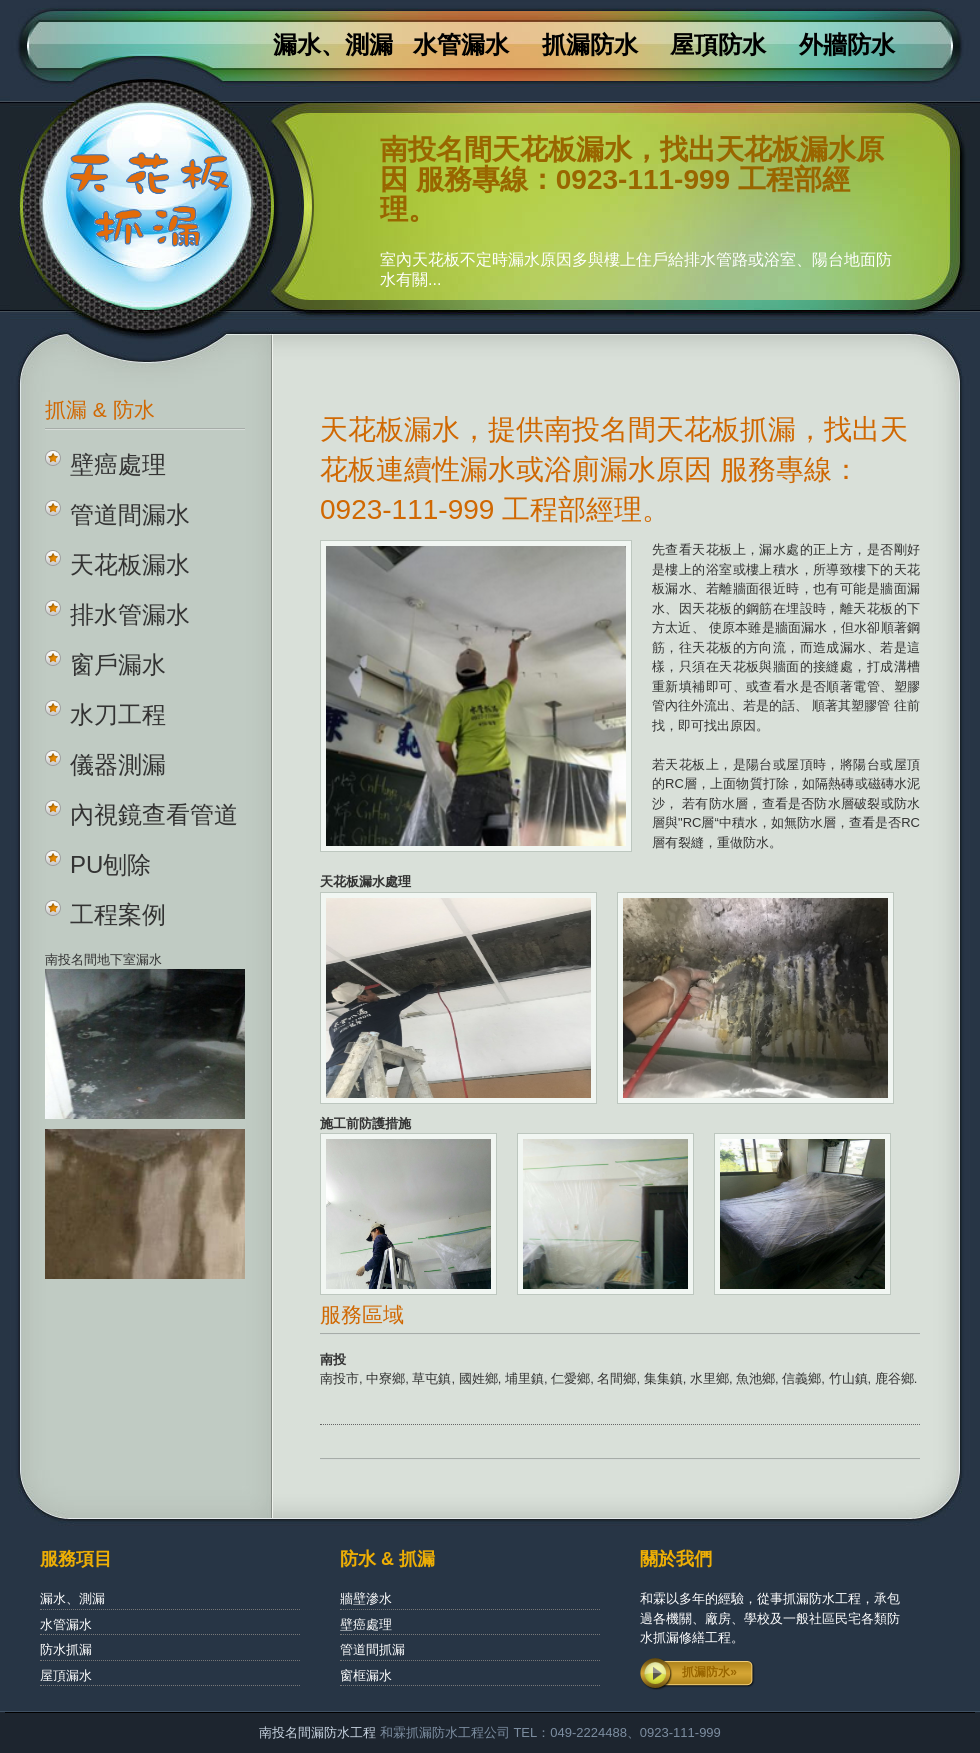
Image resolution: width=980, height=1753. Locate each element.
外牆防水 (847, 45)
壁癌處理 (118, 464)
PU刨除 (110, 864)
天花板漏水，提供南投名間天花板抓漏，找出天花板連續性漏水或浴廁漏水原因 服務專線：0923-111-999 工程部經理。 (614, 469)
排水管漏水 (130, 614)
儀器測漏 (118, 764)
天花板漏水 (130, 564)
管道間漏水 (130, 514)
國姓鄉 (478, 1378)
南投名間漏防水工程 (319, 1732)
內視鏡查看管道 (154, 814)
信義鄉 (801, 1378)
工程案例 (118, 914)
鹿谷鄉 (894, 1378)
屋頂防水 (718, 45)
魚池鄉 (755, 1378)
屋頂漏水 (66, 1675)
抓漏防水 (590, 45)
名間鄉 (616, 1378)
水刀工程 (118, 714)
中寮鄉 (385, 1378)
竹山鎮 (848, 1378)
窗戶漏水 (118, 664)
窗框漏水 (366, 1675)
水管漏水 (461, 45)
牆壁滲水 (366, 1598)
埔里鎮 (524, 1378)
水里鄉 (709, 1378)
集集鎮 (663, 1378)
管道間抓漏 (372, 1649)
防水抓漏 (66, 1649)
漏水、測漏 (333, 45)
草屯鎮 (431, 1378)
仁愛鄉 (570, 1378)
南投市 (339, 1378)
